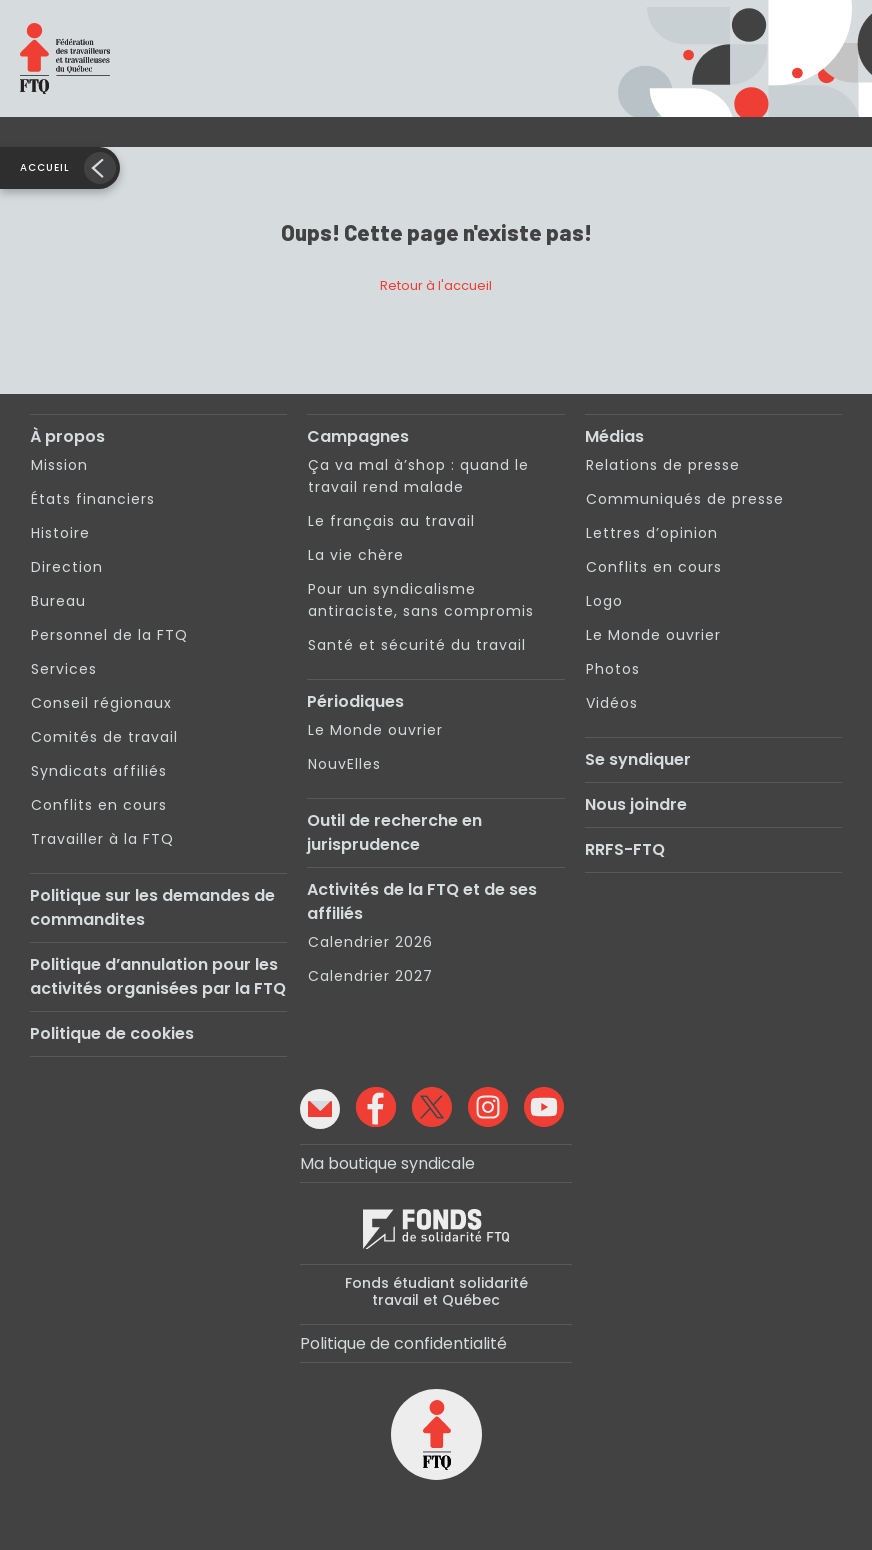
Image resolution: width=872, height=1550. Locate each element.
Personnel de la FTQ (109, 635)
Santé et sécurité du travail (417, 645)
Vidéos (612, 703)
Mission (59, 465)
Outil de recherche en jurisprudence (394, 832)
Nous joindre (636, 804)
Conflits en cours (99, 805)
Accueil (45, 167)
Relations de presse (663, 465)
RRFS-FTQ (625, 849)
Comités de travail (104, 737)
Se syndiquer (638, 759)
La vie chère (356, 555)
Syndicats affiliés (99, 771)
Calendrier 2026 (370, 942)
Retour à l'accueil (436, 285)
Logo (604, 601)
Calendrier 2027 (370, 976)
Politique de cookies (112, 1033)
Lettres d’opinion (652, 533)
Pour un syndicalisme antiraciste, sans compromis (421, 600)
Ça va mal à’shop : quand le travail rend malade (418, 476)
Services (64, 669)
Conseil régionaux (101, 703)
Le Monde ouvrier (375, 730)
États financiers (93, 499)
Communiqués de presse (685, 499)
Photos (613, 669)
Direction (67, 567)
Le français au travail (391, 521)
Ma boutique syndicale (387, 1163)
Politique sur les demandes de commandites (152, 907)
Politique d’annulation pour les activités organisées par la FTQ (158, 976)
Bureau (58, 601)
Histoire (60, 533)
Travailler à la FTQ (102, 839)
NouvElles (344, 764)
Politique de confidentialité (403, 1343)
